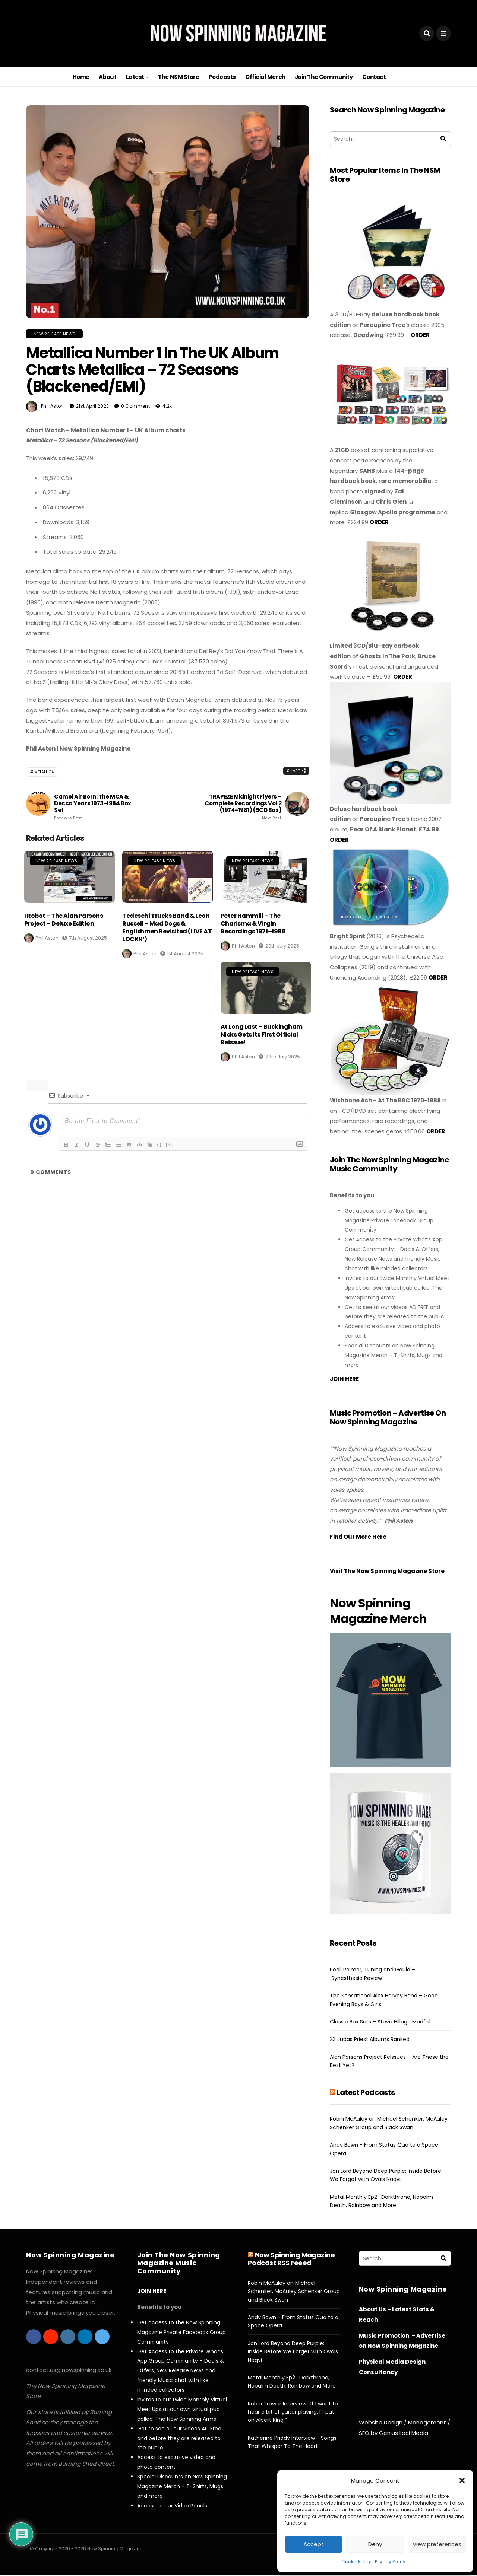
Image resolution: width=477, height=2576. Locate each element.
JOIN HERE (344, 1379)
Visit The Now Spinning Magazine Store (388, 1571)
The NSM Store (178, 77)
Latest (135, 77)
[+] (170, 1144)
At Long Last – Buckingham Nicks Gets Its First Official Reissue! (262, 1034)
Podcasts (222, 77)
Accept (313, 2544)
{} (159, 1144)
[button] (462, 2480)
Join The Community (324, 77)
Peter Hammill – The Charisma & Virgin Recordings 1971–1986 (253, 923)
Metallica (44, 772)
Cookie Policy (356, 2562)
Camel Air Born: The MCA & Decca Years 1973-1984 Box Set (96, 807)
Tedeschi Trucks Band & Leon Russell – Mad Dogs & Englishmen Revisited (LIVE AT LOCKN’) (167, 927)
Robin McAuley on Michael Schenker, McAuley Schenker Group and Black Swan (294, 2291)
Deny (375, 2544)
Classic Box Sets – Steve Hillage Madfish (381, 2021)
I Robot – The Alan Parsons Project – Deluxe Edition (63, 919)
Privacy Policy (390, 2562)
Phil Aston (52, 406)
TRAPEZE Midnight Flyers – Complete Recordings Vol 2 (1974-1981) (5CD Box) (238, 807)
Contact (374, 77)
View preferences (437, 2544)
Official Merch (265, 77)
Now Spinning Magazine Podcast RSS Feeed (291, 2259)
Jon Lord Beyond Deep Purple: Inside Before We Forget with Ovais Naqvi (293, 2352)
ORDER (420, 335)
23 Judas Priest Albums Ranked (370, 2039)
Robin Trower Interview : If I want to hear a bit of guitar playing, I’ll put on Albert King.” (293, 2412)
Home (81, 77)
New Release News (54, 334)
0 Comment (135, 406)
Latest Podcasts (366, 2092)
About (108, 77)
